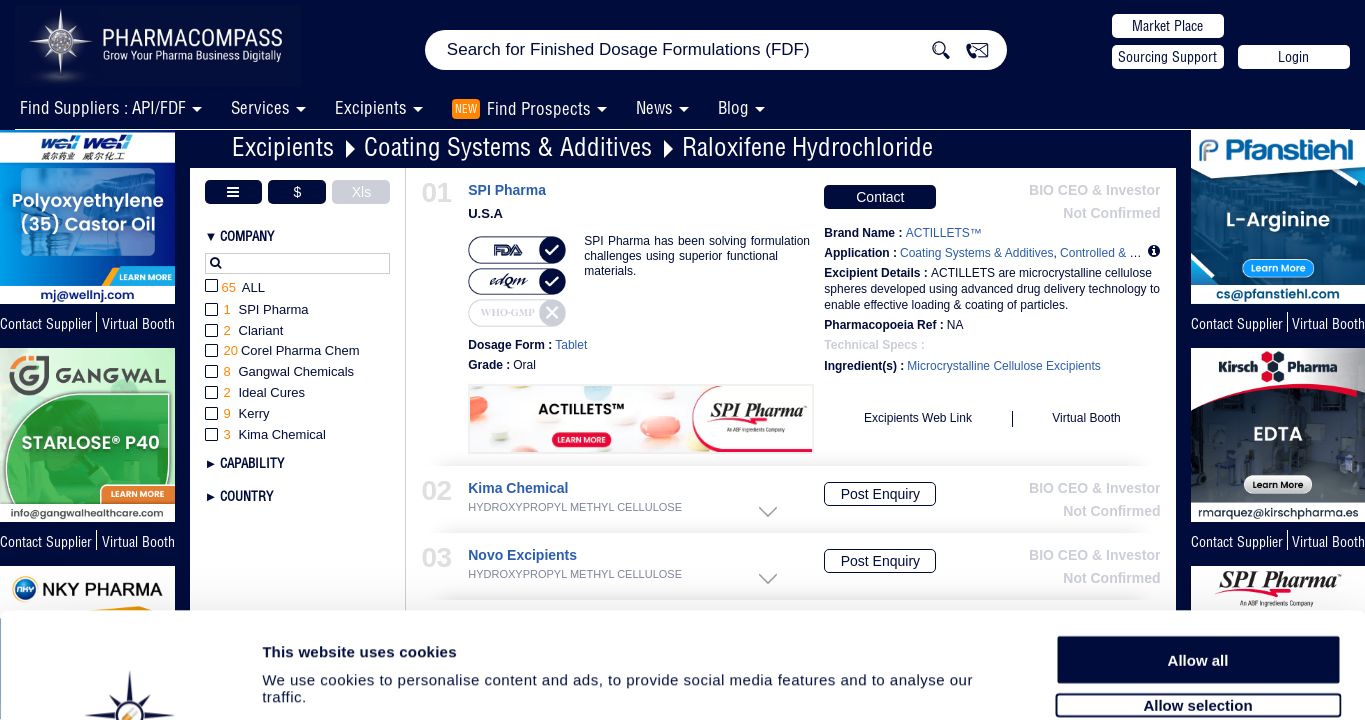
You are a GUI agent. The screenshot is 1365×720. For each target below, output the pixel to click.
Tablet (571, 345)
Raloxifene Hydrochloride (807, 146)
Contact (880, 197)
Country (246, 496)
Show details (1049, 681)
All (235, 288)
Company (247, 236)
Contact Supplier (46, 324)
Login (1293, 57)
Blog (733, 107)
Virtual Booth (1328, 324)
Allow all (1198, 552)
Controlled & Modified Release (1141, 253)
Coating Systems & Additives (508, 146)
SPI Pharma (507, 190)
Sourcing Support (1167, 57)
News (654, 107)
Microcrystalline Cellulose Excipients (1003, 366)
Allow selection (1197, 597)
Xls (361, 192)
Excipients (283, 146)
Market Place (1167, 26)
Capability (252, 463)
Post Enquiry (880, 494)
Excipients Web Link (918, 418)
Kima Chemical (518, 488)
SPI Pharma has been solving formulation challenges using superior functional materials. (697, 256)
